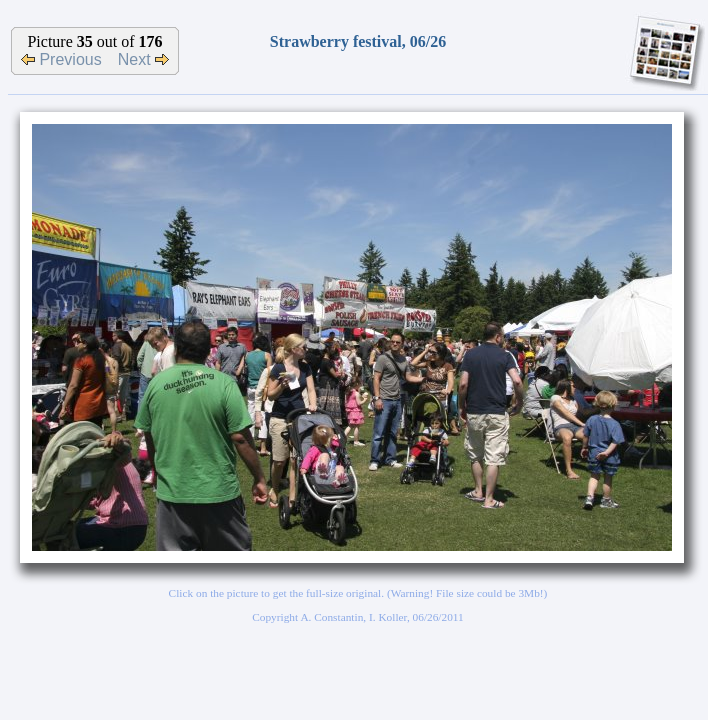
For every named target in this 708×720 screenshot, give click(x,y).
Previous (61, 59)
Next (143, 59)
